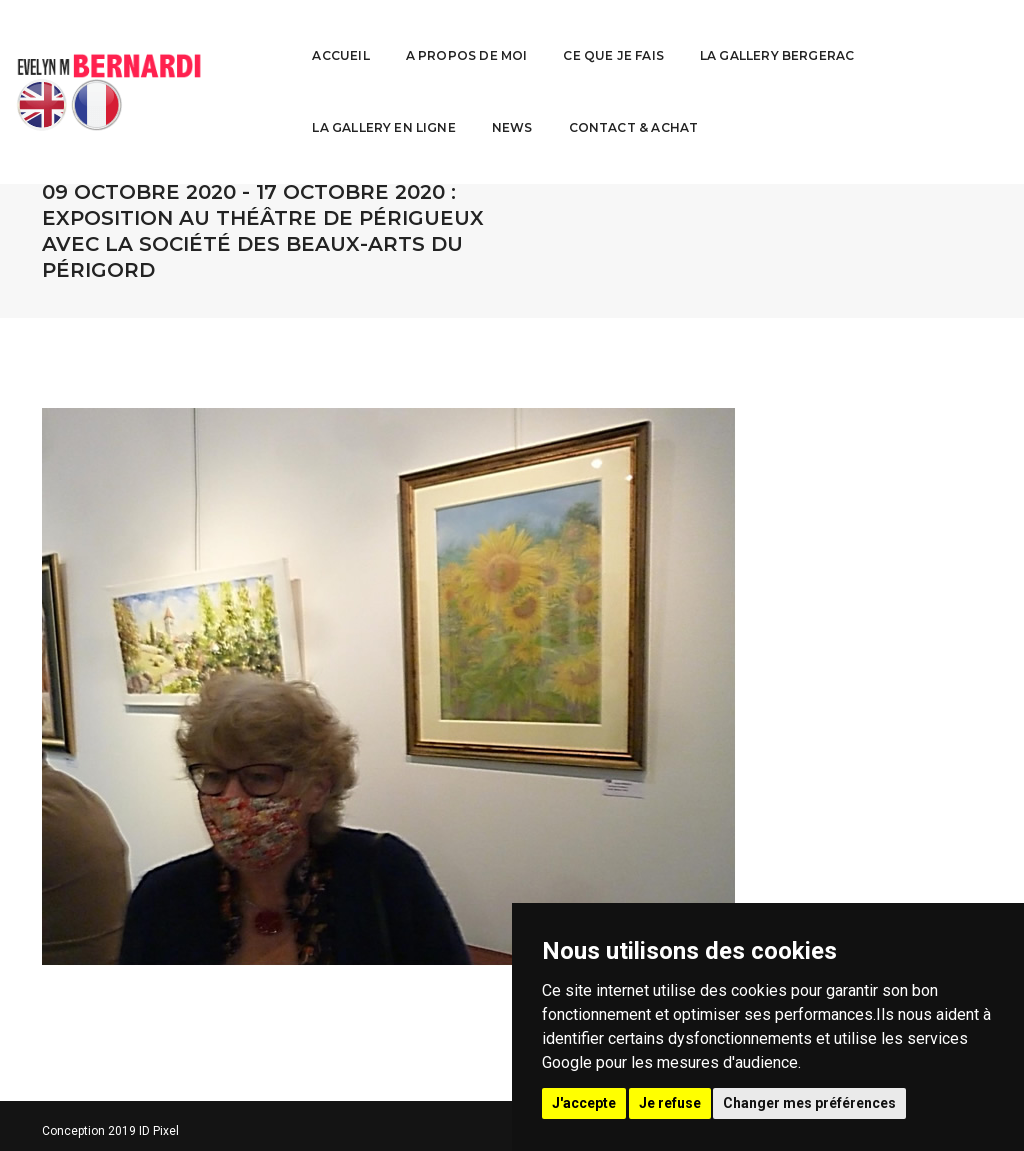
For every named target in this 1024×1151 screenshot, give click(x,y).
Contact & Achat (249, 107)
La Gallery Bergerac (648, 35)
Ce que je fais (485, 35)
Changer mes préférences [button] (809, 1103)
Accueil (212, 35)
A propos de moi (338, 35)
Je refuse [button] (670, 1103)
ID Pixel (159, 1131)
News (961, 35)
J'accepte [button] (584, 1103)
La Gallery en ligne (833, 35)
